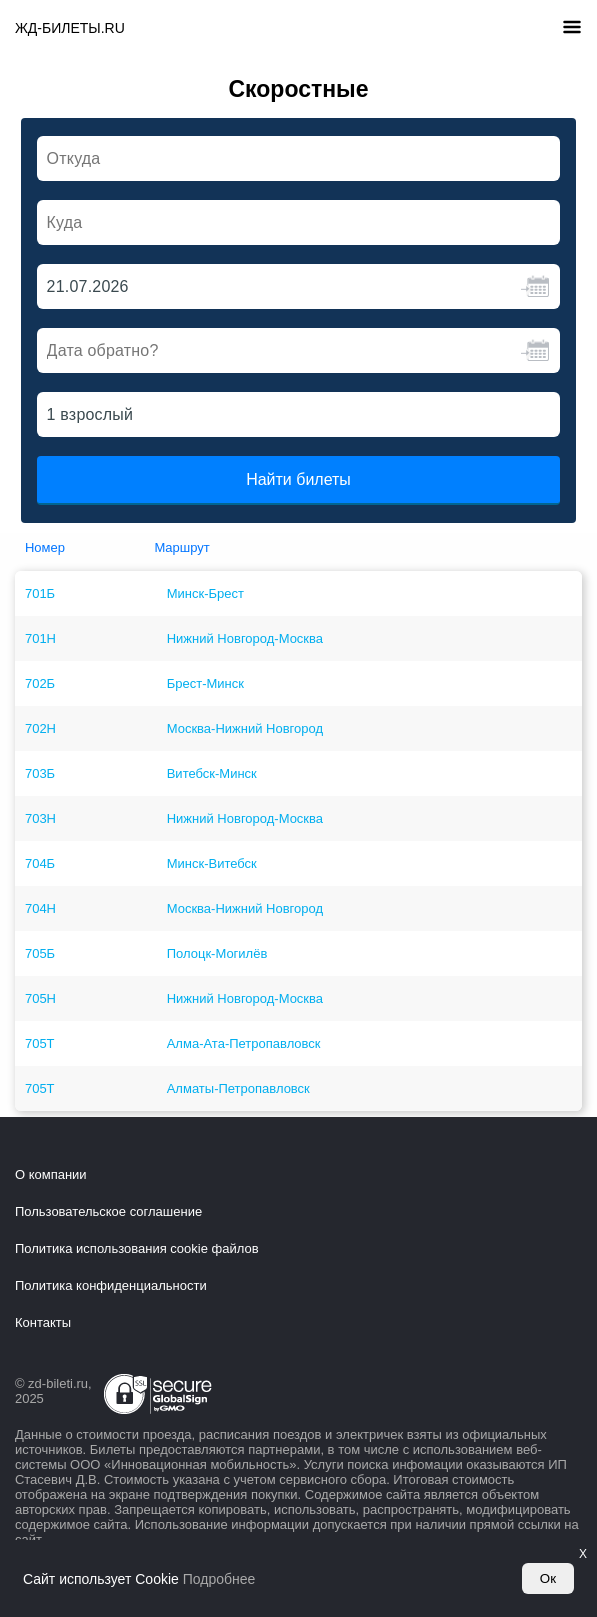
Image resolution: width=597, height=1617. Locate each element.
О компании (51, 1174)
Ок (548, 1578)
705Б (40, 953)
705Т (40, 1043)
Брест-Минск (205, 683)
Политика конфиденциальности (111, 1285)
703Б (40, 773)
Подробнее (219, 1579)
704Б (40, 863)
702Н (40, 728)
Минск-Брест (205, 593)
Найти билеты (298, 479)
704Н (40, 908)
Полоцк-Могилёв (217, 953)
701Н (40, 638)
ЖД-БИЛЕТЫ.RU (70, 28)
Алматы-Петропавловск (238, 1088)
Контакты (43, 1322)
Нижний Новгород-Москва (245, 638)
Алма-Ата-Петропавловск (244, 1043)
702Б (40, 683)
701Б (40, 593)
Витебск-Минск (212, 773)
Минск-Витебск (212, 863)
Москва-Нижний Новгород (245, 728)
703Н (40, 818)
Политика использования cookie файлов (137, 1248)
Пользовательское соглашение (108, 1211)
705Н (40, 998)
